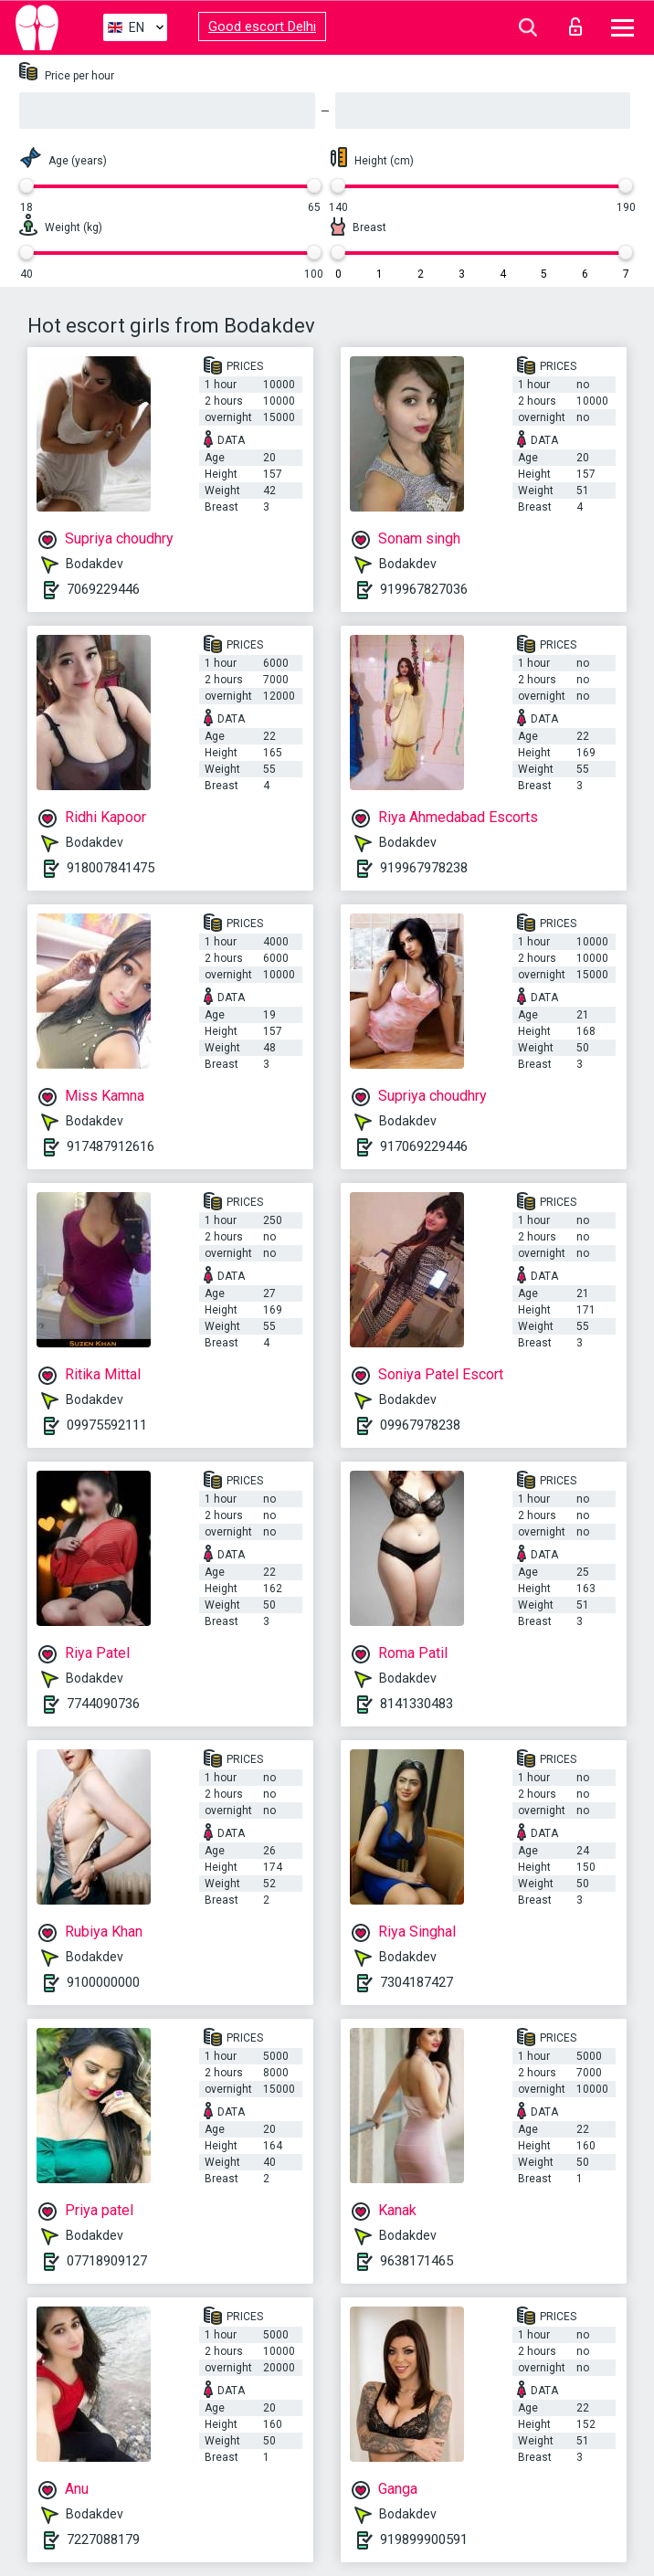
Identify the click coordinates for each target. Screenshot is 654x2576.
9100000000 (103, 1982)
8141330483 (416, 1703)
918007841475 (110, 868)
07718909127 (107, 2261)
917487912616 (110, 1146)
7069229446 (103, 589)
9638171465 (416, 2261)
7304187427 (416, 1982)
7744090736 (103, 1703)
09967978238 (420, 1425)
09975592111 (107, 1425)
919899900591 (424, 2539)
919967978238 (424, 868)
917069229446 (424, 1146)
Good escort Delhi (262, 26)
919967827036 (424, 589)
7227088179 (103, 2539)
